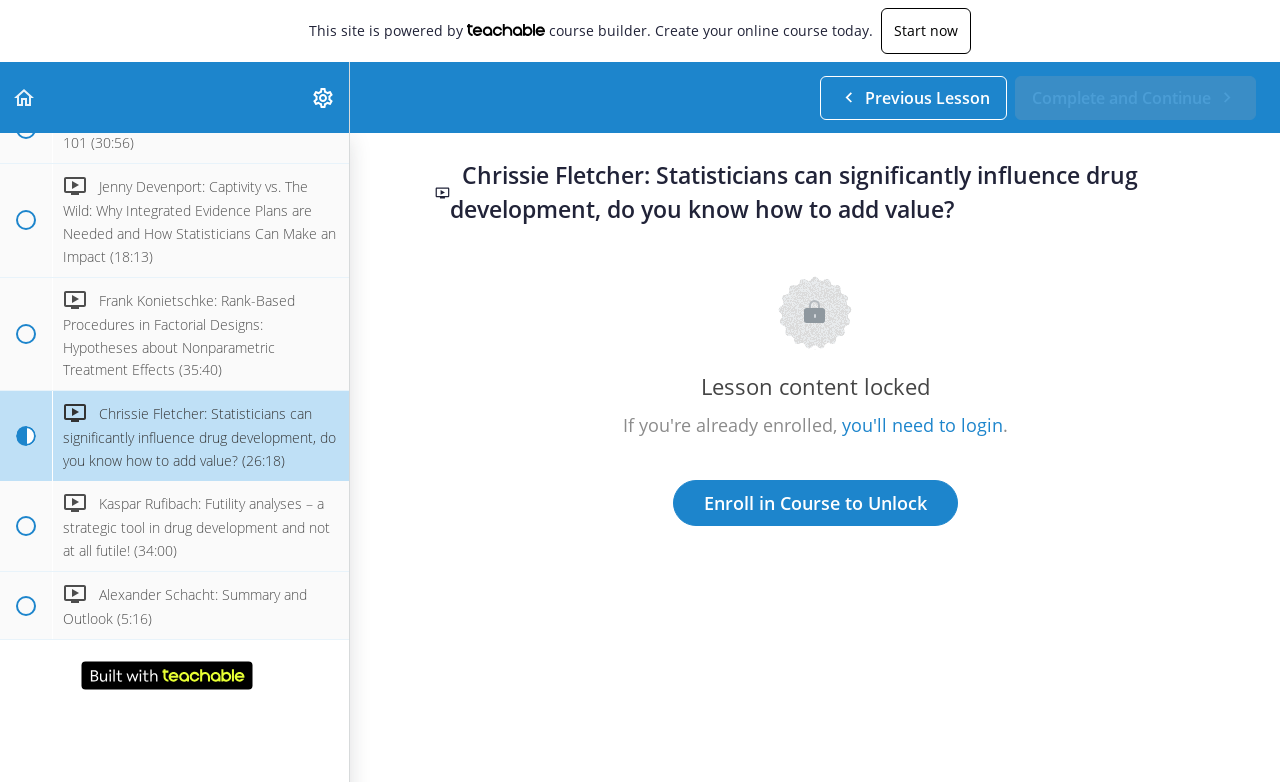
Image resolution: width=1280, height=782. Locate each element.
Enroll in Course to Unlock (815, 503)
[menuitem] (324, 97)
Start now (926, 30)
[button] (25, 97)
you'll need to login (922, 425)
